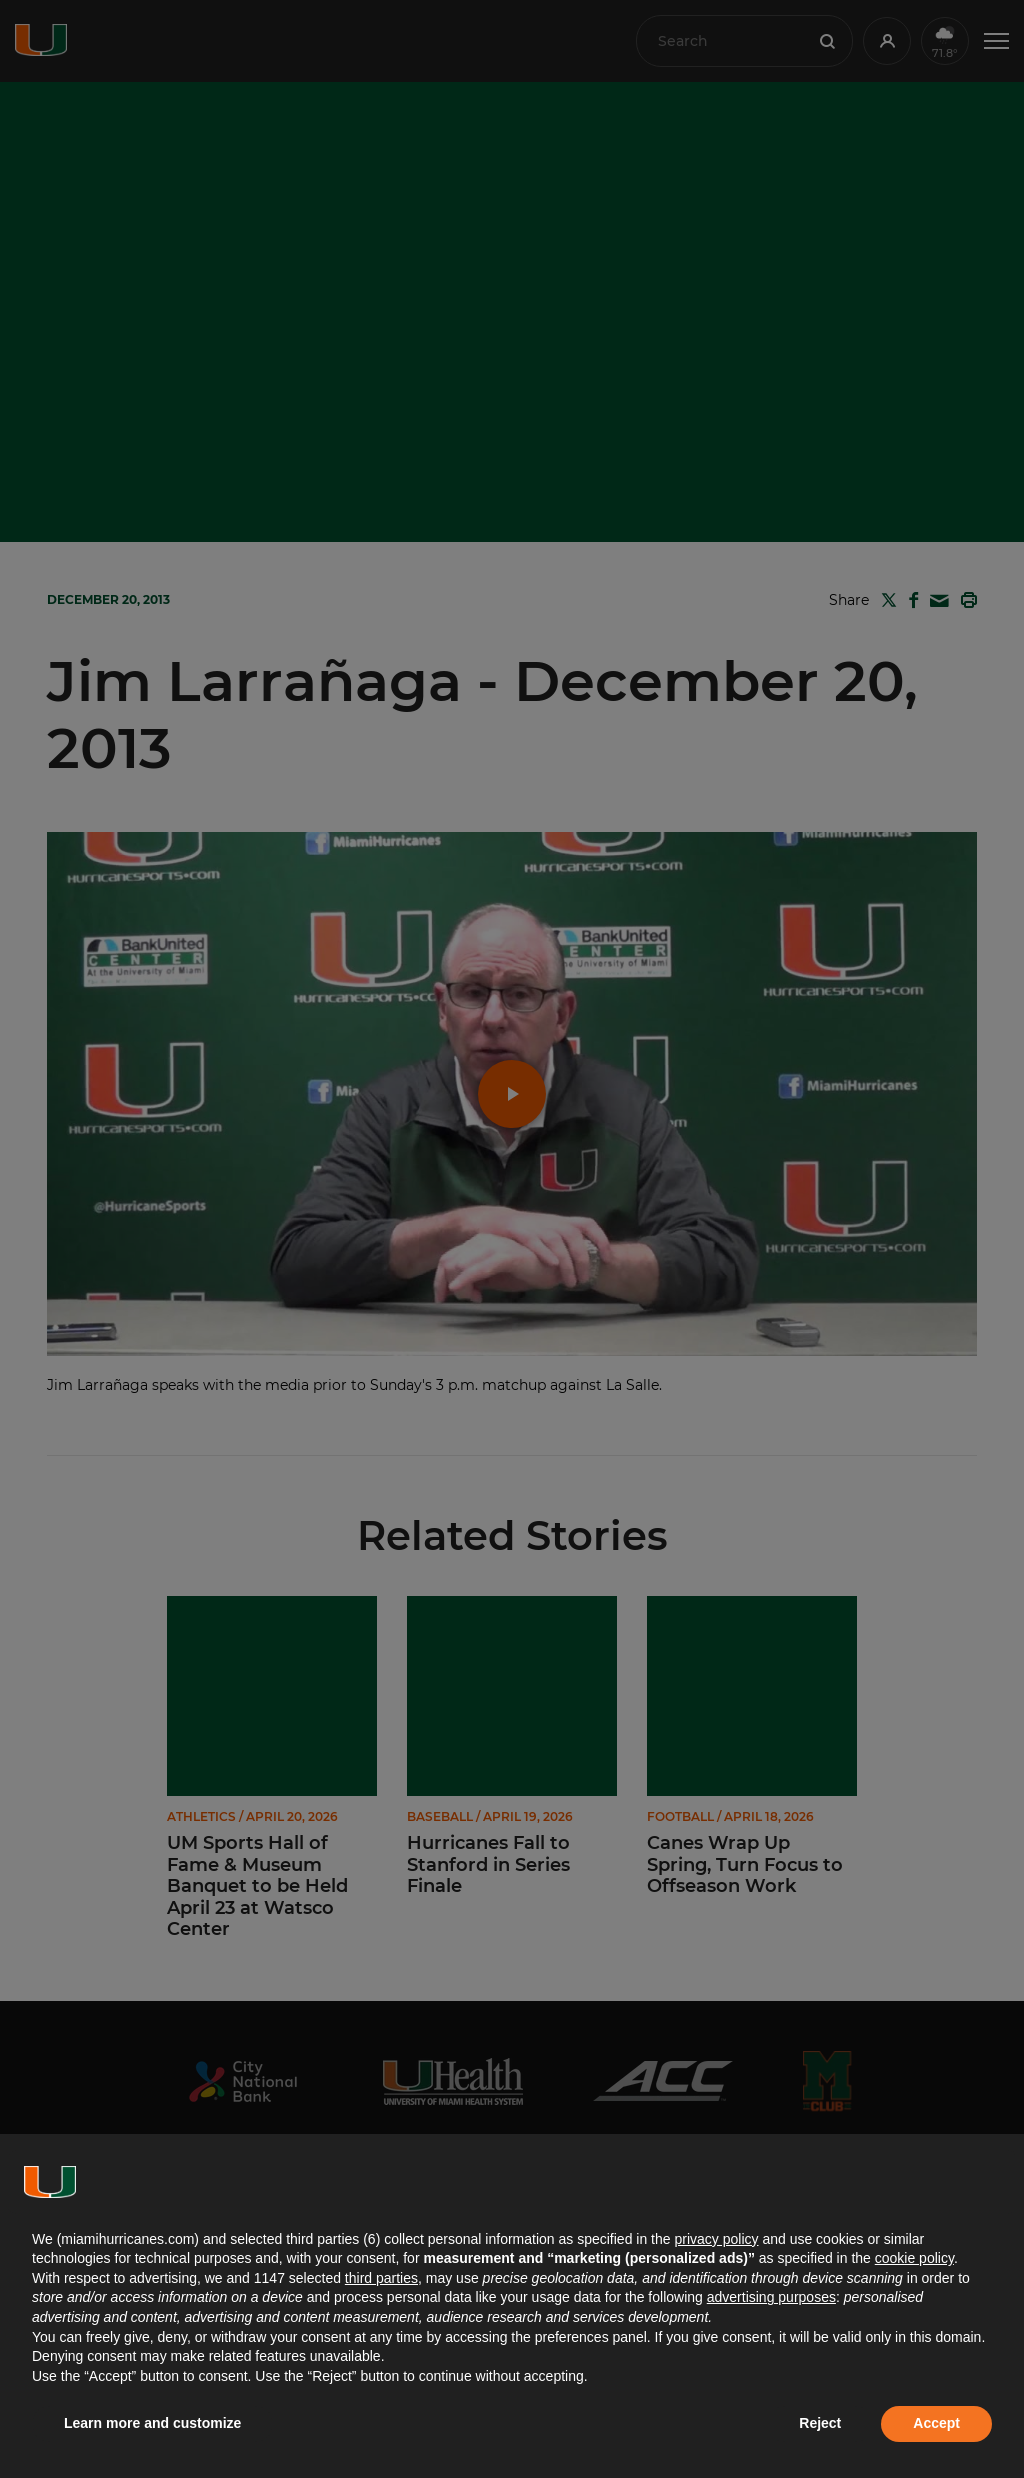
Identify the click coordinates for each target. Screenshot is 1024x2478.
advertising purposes (771, 2297)
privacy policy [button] (716, 2239)
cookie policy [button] (914, 2258)
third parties (381, 2278)
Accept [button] (936, 2423)
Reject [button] (820, 2423)
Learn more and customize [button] (152, 2423)
